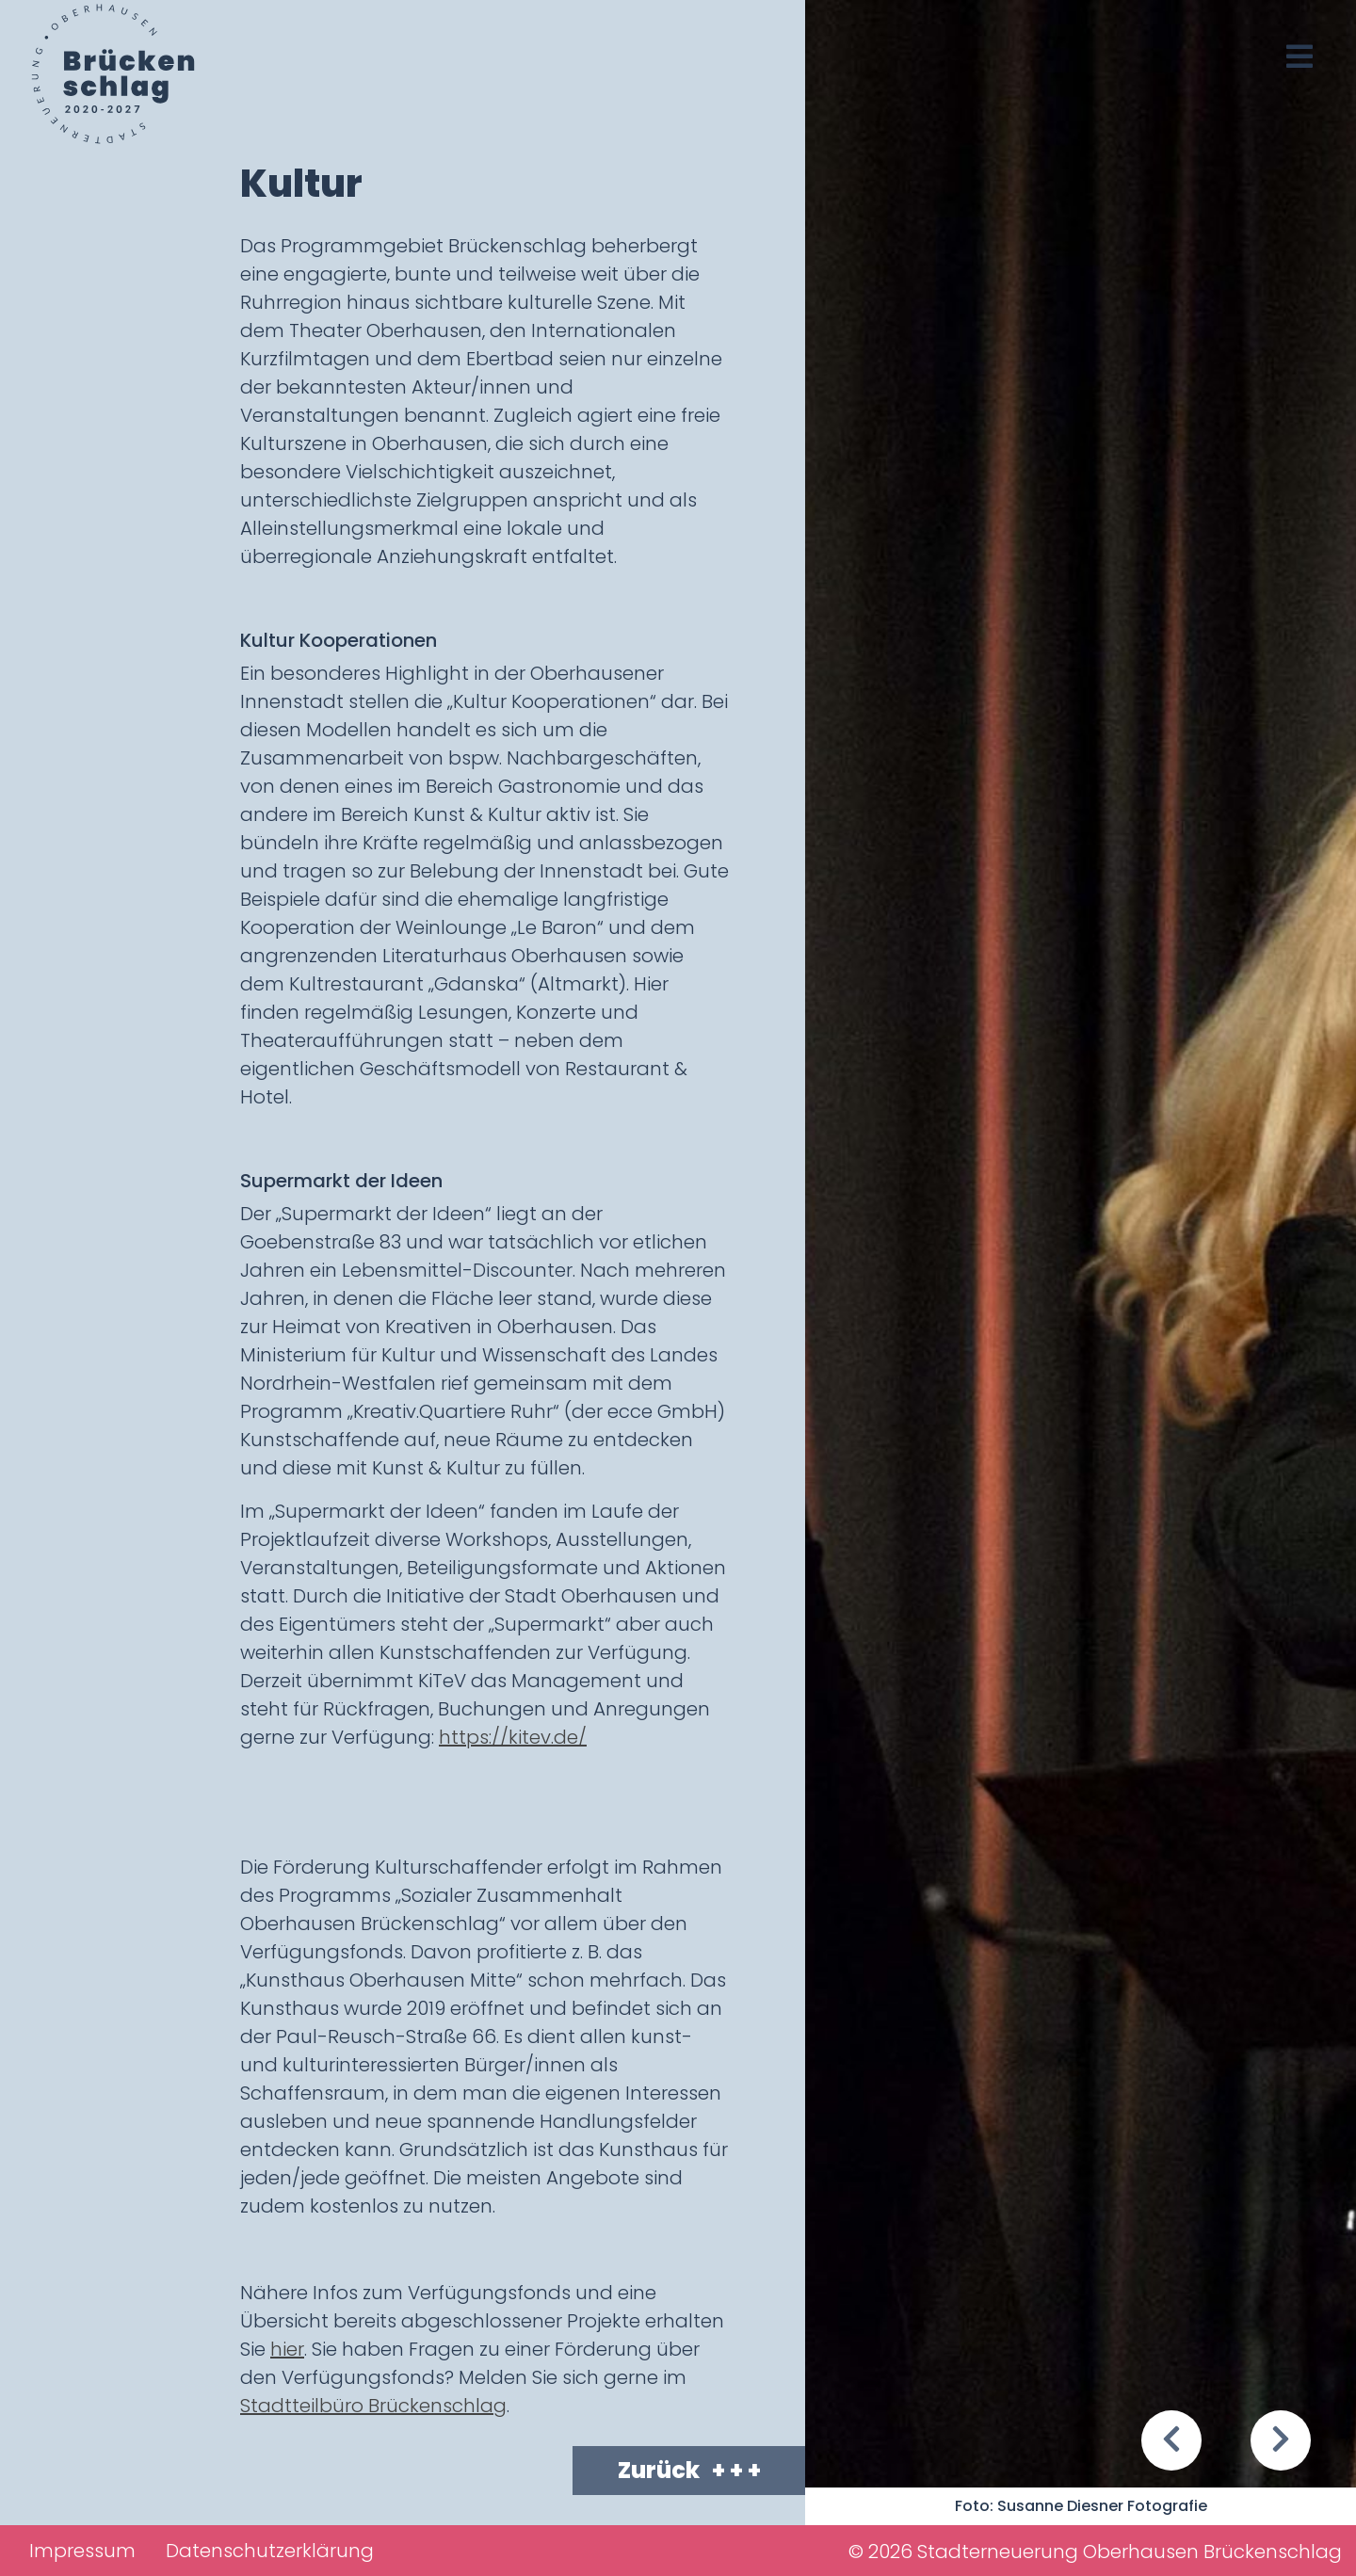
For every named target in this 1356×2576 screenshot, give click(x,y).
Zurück (689, 2470)
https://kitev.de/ (513, 1737)
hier (287, 2349)
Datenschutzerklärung (270, 2550)
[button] (1171, 2440)
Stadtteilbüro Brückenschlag (373, 2405)
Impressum (82, 2550)
